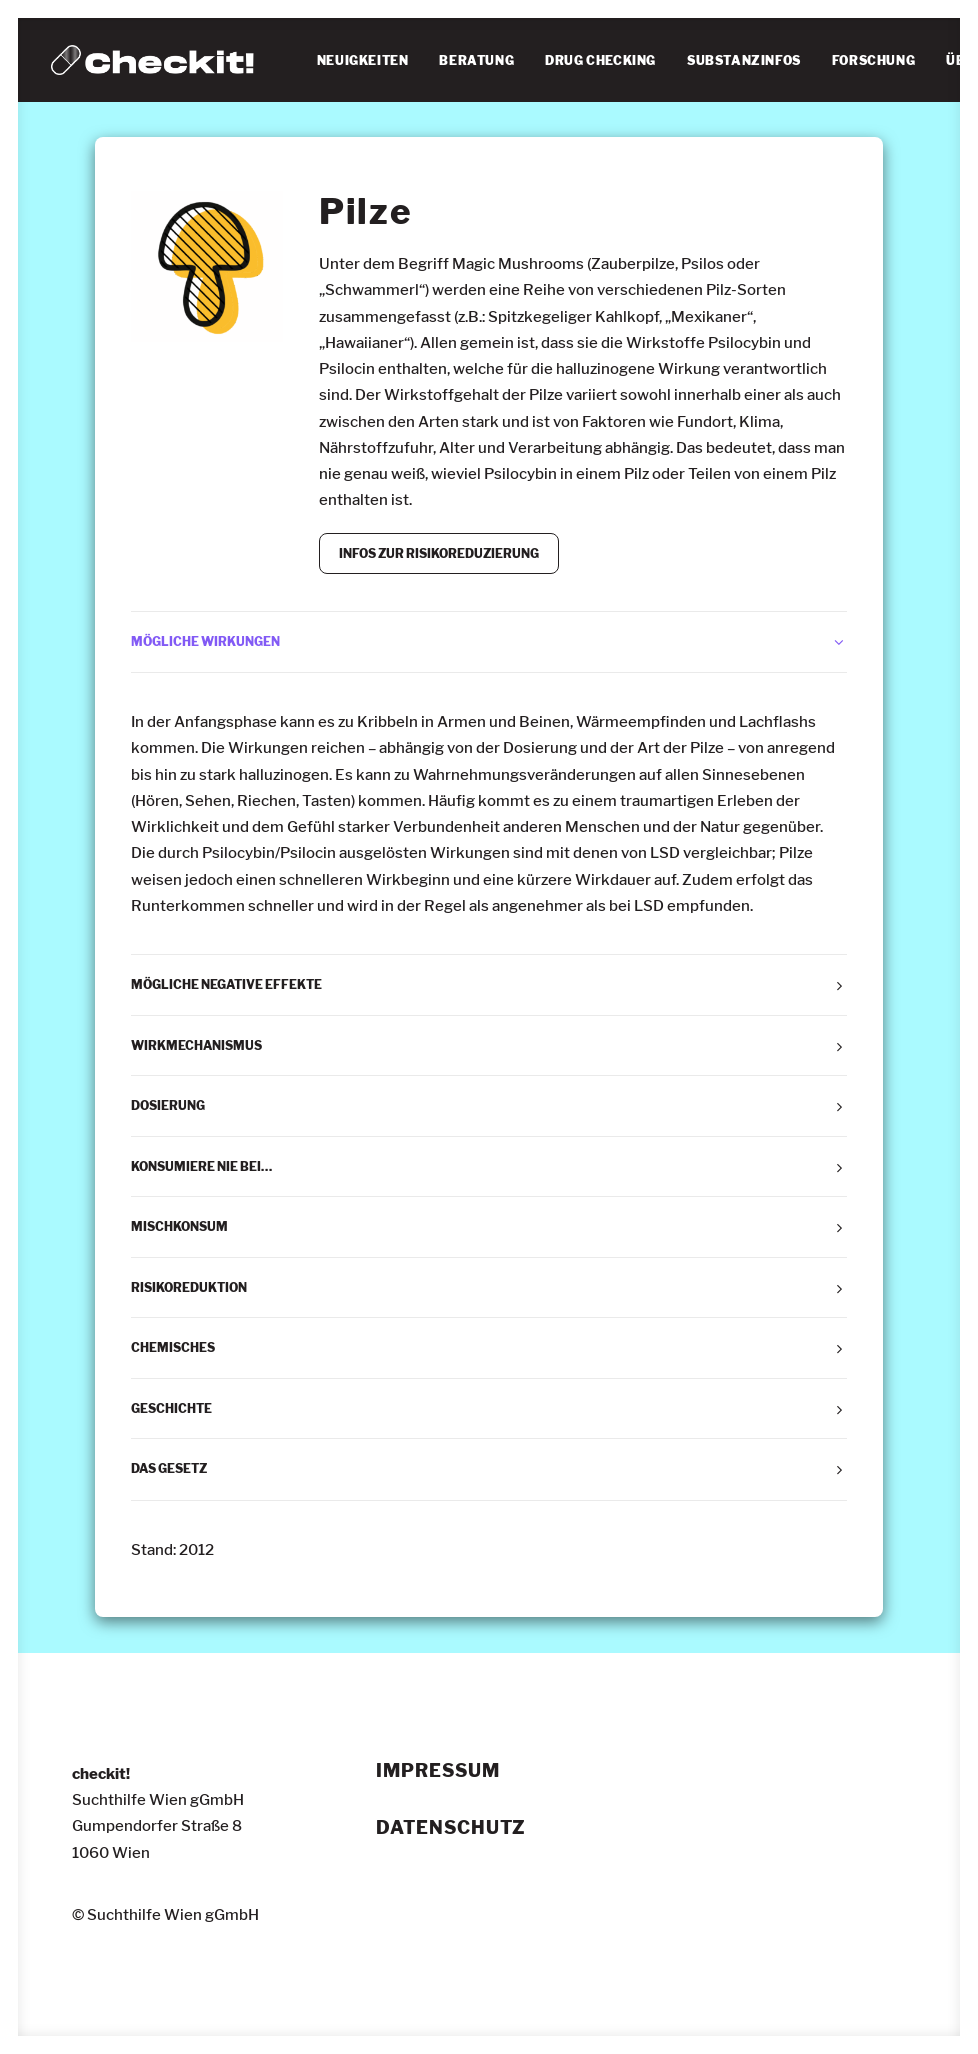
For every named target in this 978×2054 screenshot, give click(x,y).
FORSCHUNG (873, 60)
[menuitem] (363, 61)
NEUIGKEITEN (363, 60)
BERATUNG (476, 60)
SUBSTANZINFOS (744, 60)
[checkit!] (152, 60)
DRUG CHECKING (600, 60)
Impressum (437, 1771)
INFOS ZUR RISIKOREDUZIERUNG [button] (439, 553)
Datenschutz (451, 1828)
